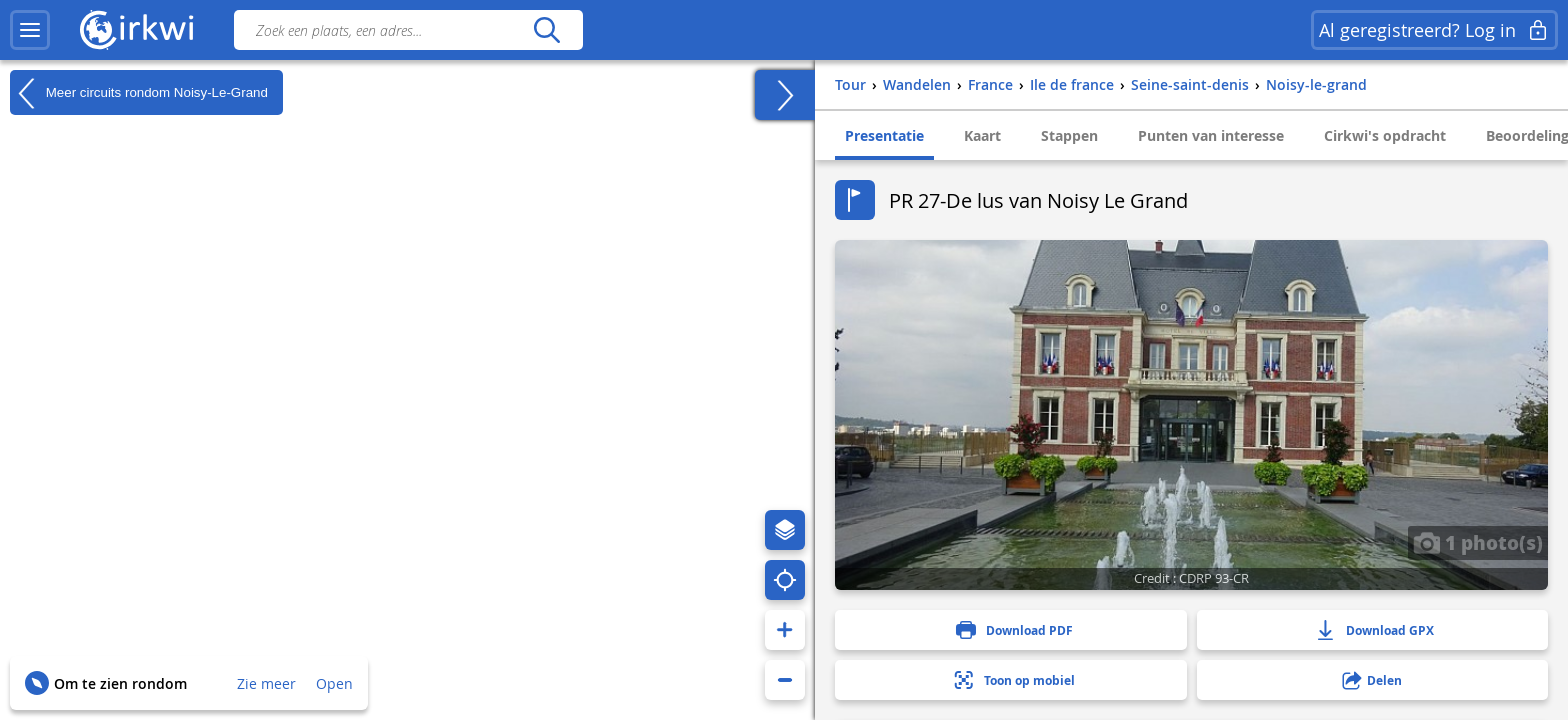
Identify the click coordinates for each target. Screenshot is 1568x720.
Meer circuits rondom (139, 93)
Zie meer (266, 683)
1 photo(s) (1478, 542)
